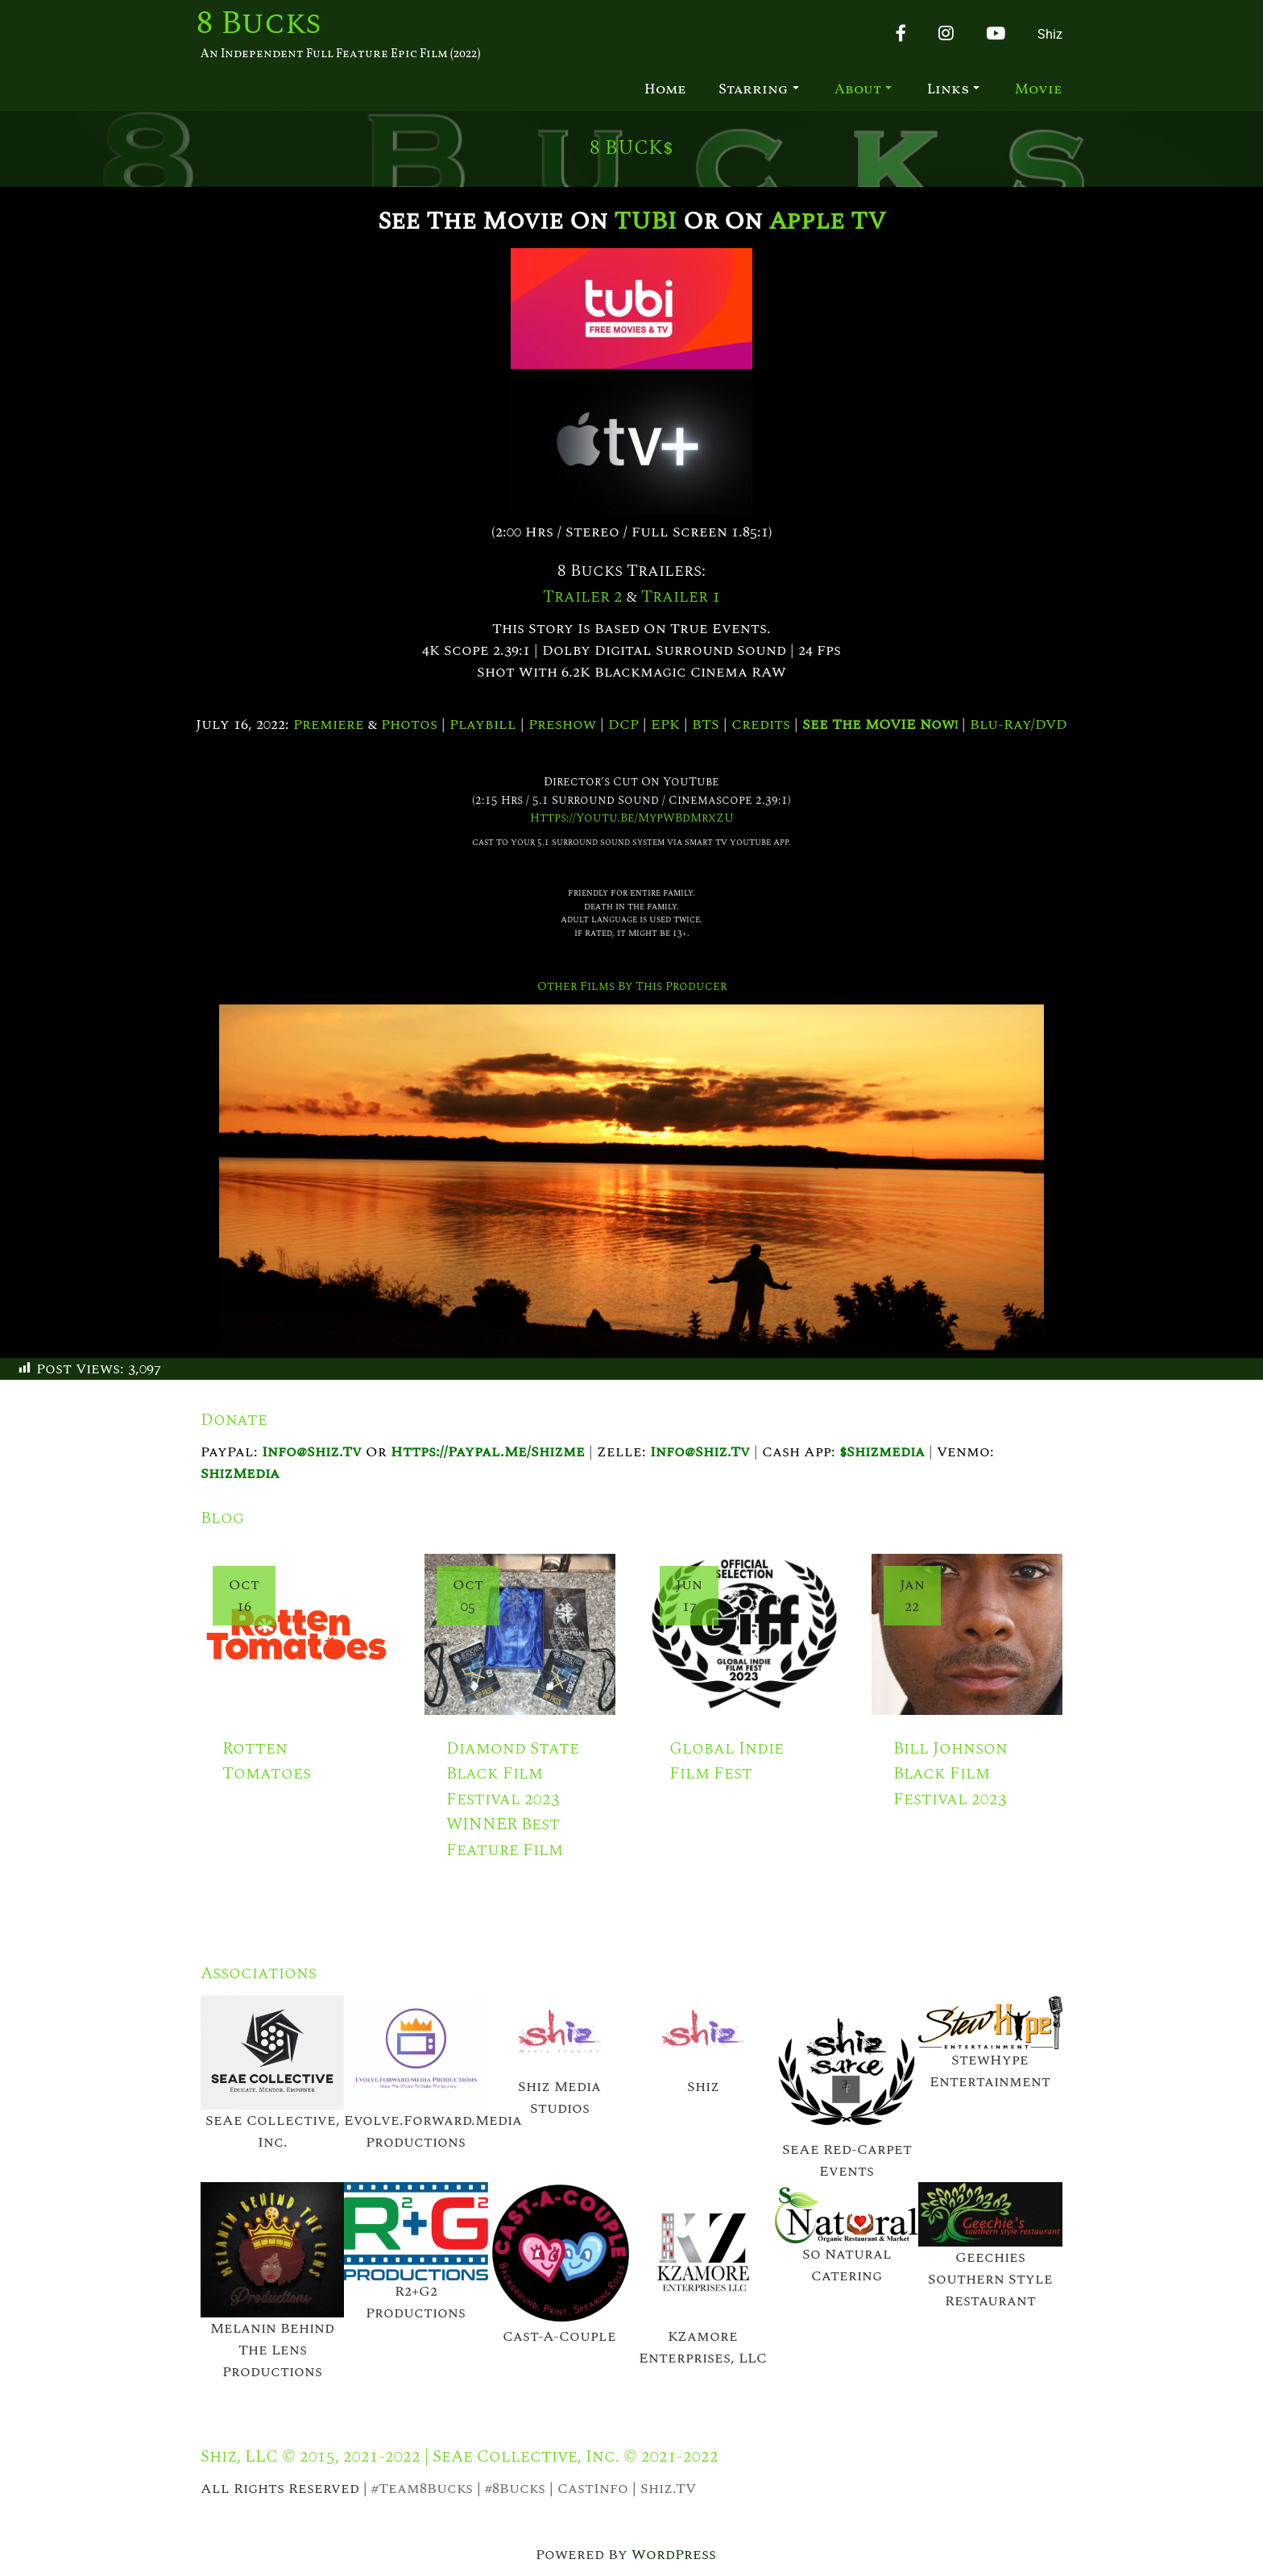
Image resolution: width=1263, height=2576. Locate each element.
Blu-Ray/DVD (1018, 724)
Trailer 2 (583, 597)
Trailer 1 (681, 597)
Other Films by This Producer (632, 986)
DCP (623, 724)
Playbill (482, 724)
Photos (409, 724)
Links (953, 90)
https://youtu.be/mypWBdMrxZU (632, 818)
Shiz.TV (668, 2488)
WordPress (674, 2555)
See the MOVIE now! (880, 724)
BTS (705, 724)
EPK (665, 724)
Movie (1038, 90)
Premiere (328, 724)
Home (665, 90)
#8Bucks (515, 2488)
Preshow (562, 724)
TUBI (645, 221)
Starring (758, 90)
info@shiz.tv (312, 1452)
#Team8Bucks (422, 2488)
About (863, 90)
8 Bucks (259, 24)
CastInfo (592, 2488)
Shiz (1049, 34)
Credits (760, 724)
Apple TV (827, 221)
